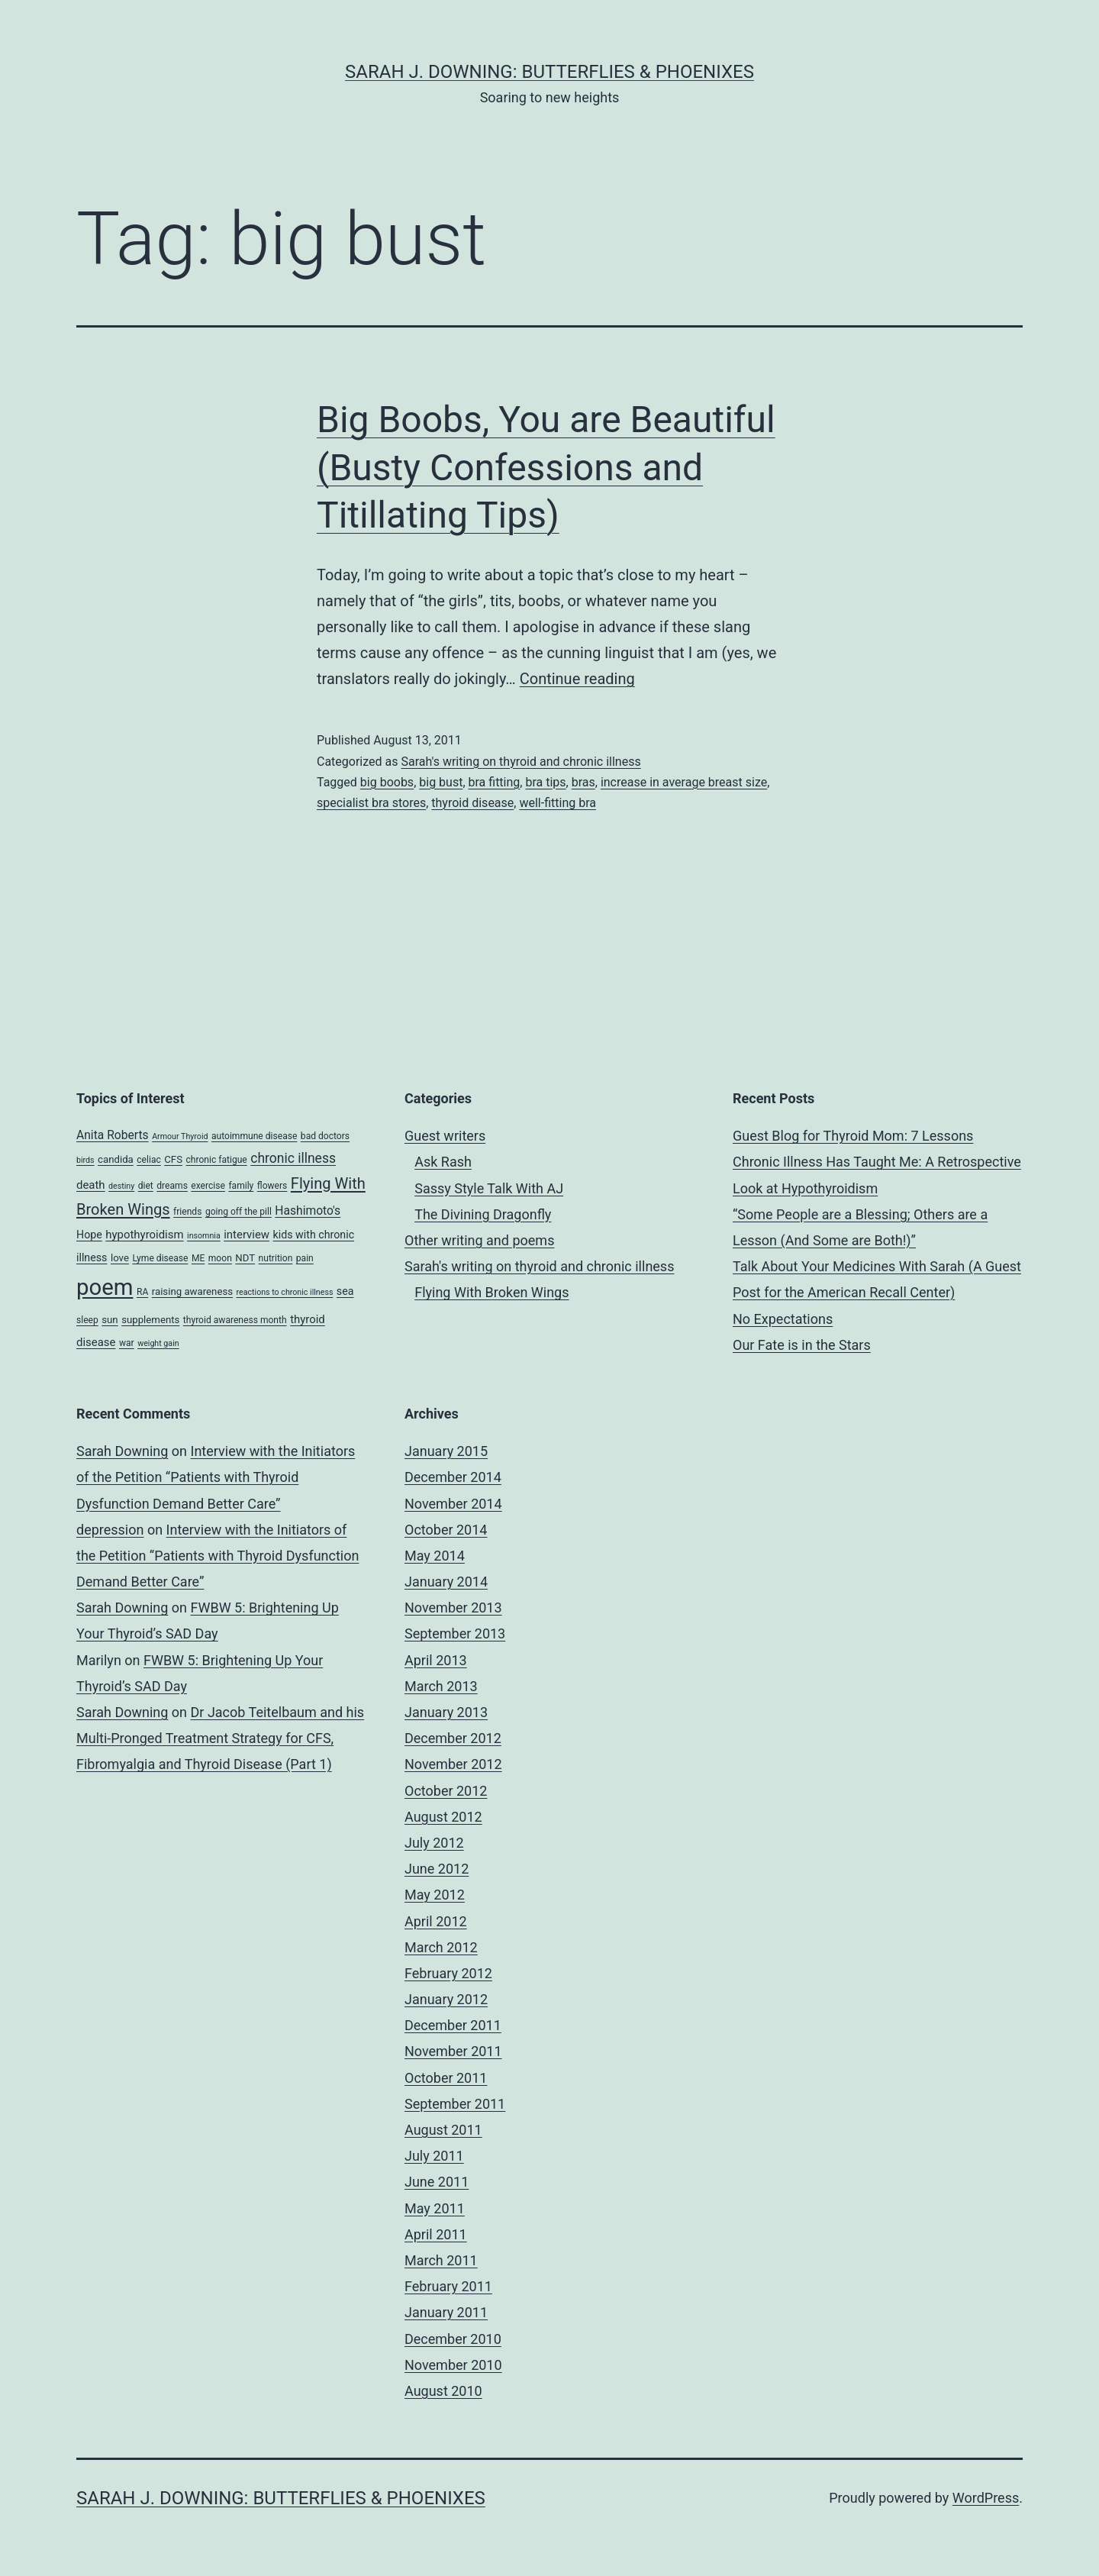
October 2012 (445, 1791)
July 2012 (434, 1843)
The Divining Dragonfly (482, 1214)
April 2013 (435, 1660)
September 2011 (454, 2104)
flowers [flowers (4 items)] (272, 1185)
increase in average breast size (684, 782)
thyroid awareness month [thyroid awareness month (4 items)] (235, 1320)
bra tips (545, 782)
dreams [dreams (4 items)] (172, 1185)
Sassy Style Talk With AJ (488, 1188)
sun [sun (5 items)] (110, 1319)
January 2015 (446, 1451)
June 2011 (436, 2182)
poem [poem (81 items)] (104, 1287)
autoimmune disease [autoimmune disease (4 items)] (254, 1136)
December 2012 (452, 1738)
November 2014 (453, 1504)
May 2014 (434, 1556)
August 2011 (443, 2130)
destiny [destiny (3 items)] (121, 1186)
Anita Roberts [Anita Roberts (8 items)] (112, 1135)
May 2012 (434, 1895)
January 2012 (446, 1999)
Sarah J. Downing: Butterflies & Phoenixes (549, 71)
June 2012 (436, 1869)
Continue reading (577, 679)
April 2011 (435, 2234)
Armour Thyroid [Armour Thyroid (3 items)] (180, 1136)
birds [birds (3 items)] (85, 1160)
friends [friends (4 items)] (187, 1211)
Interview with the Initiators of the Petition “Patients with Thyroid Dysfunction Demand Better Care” (215, 1477)
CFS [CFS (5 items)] (173, 1159)
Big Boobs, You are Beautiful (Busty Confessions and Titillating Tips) (546, 467)
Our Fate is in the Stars (802, 1345)
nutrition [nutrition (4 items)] (276, 1258)
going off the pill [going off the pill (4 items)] (238, 1211)
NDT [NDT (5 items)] (245, 1258)
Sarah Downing (122, 1451)
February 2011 (448, 2286)
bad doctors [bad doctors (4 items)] (325, 1136)
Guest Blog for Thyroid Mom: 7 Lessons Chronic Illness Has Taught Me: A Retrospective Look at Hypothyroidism (877, 1162)
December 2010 (452, 2339)
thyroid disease (472, 803)
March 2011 (441, 2260)
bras (583, 782)
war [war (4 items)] (126, 1343)
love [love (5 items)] (120, 1258)
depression (109, 1530)
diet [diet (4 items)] (145, 1185)
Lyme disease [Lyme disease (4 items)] (160, 1258)
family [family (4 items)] (240, 1185)
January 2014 (446, 1582)
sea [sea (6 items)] (345, 1291)
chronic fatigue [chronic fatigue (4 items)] (216, 1159)
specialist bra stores (371, 803)
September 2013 (454, 1633)
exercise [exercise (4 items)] (208, 1185)
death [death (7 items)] (90, 1185)
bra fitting (494, 782)
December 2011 (452, 2025)
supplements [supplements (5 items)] (150, 1319)
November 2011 (453, 2051)
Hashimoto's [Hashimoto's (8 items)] (307, 1210)
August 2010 (443, 2391)
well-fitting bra (557, 803)
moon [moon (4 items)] (220, 1258)
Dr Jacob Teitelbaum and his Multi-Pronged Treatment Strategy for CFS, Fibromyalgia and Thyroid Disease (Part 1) (220, 1738)
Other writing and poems (479, 1240)
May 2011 (434, 2208)
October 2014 (445, 1530)
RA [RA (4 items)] (142, 1291)
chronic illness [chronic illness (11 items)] (293, 1158)
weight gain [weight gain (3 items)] (158, 1343)
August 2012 (443, 1817)
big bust (440, 782)
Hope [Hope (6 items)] (89, 1234)
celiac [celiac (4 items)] (149, 1159)
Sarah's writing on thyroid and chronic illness (520, 761)
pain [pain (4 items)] (305, 1258)
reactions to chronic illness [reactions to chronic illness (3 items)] (285, 1292)
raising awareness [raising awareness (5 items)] (192, 1291)
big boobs (387, 782)
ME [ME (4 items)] (198, 1258)
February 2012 (448, 1973)
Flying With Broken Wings (491, 1292)
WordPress (985, 2498)
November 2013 (453, 1608)
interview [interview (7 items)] (246, 1234)
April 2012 (435, 1921)
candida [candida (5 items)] (116, 1159)
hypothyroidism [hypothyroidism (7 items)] (144, 1234)
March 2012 (441, 1947)
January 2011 (446, 2312)
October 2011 (445, 2078)
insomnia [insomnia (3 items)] (204, 1236)
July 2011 (434, 2156)
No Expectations (783, 1319)
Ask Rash (443, 1162)
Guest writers (444, 1136)
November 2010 (453, 2365)
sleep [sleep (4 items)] (87, 1320)
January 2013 (446, 1712)
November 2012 (453, 1764)
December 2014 (452, 1477)
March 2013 (441, 1686)
